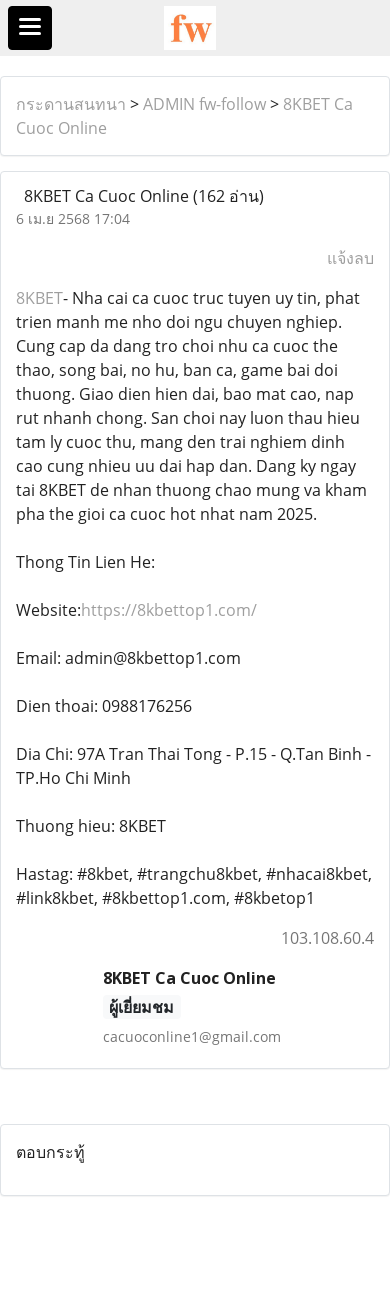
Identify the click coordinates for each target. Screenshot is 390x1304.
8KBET (39, 298)
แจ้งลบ (350, 258)
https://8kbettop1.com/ (169, 610)
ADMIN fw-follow (204, 104)
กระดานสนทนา (71, 104)
